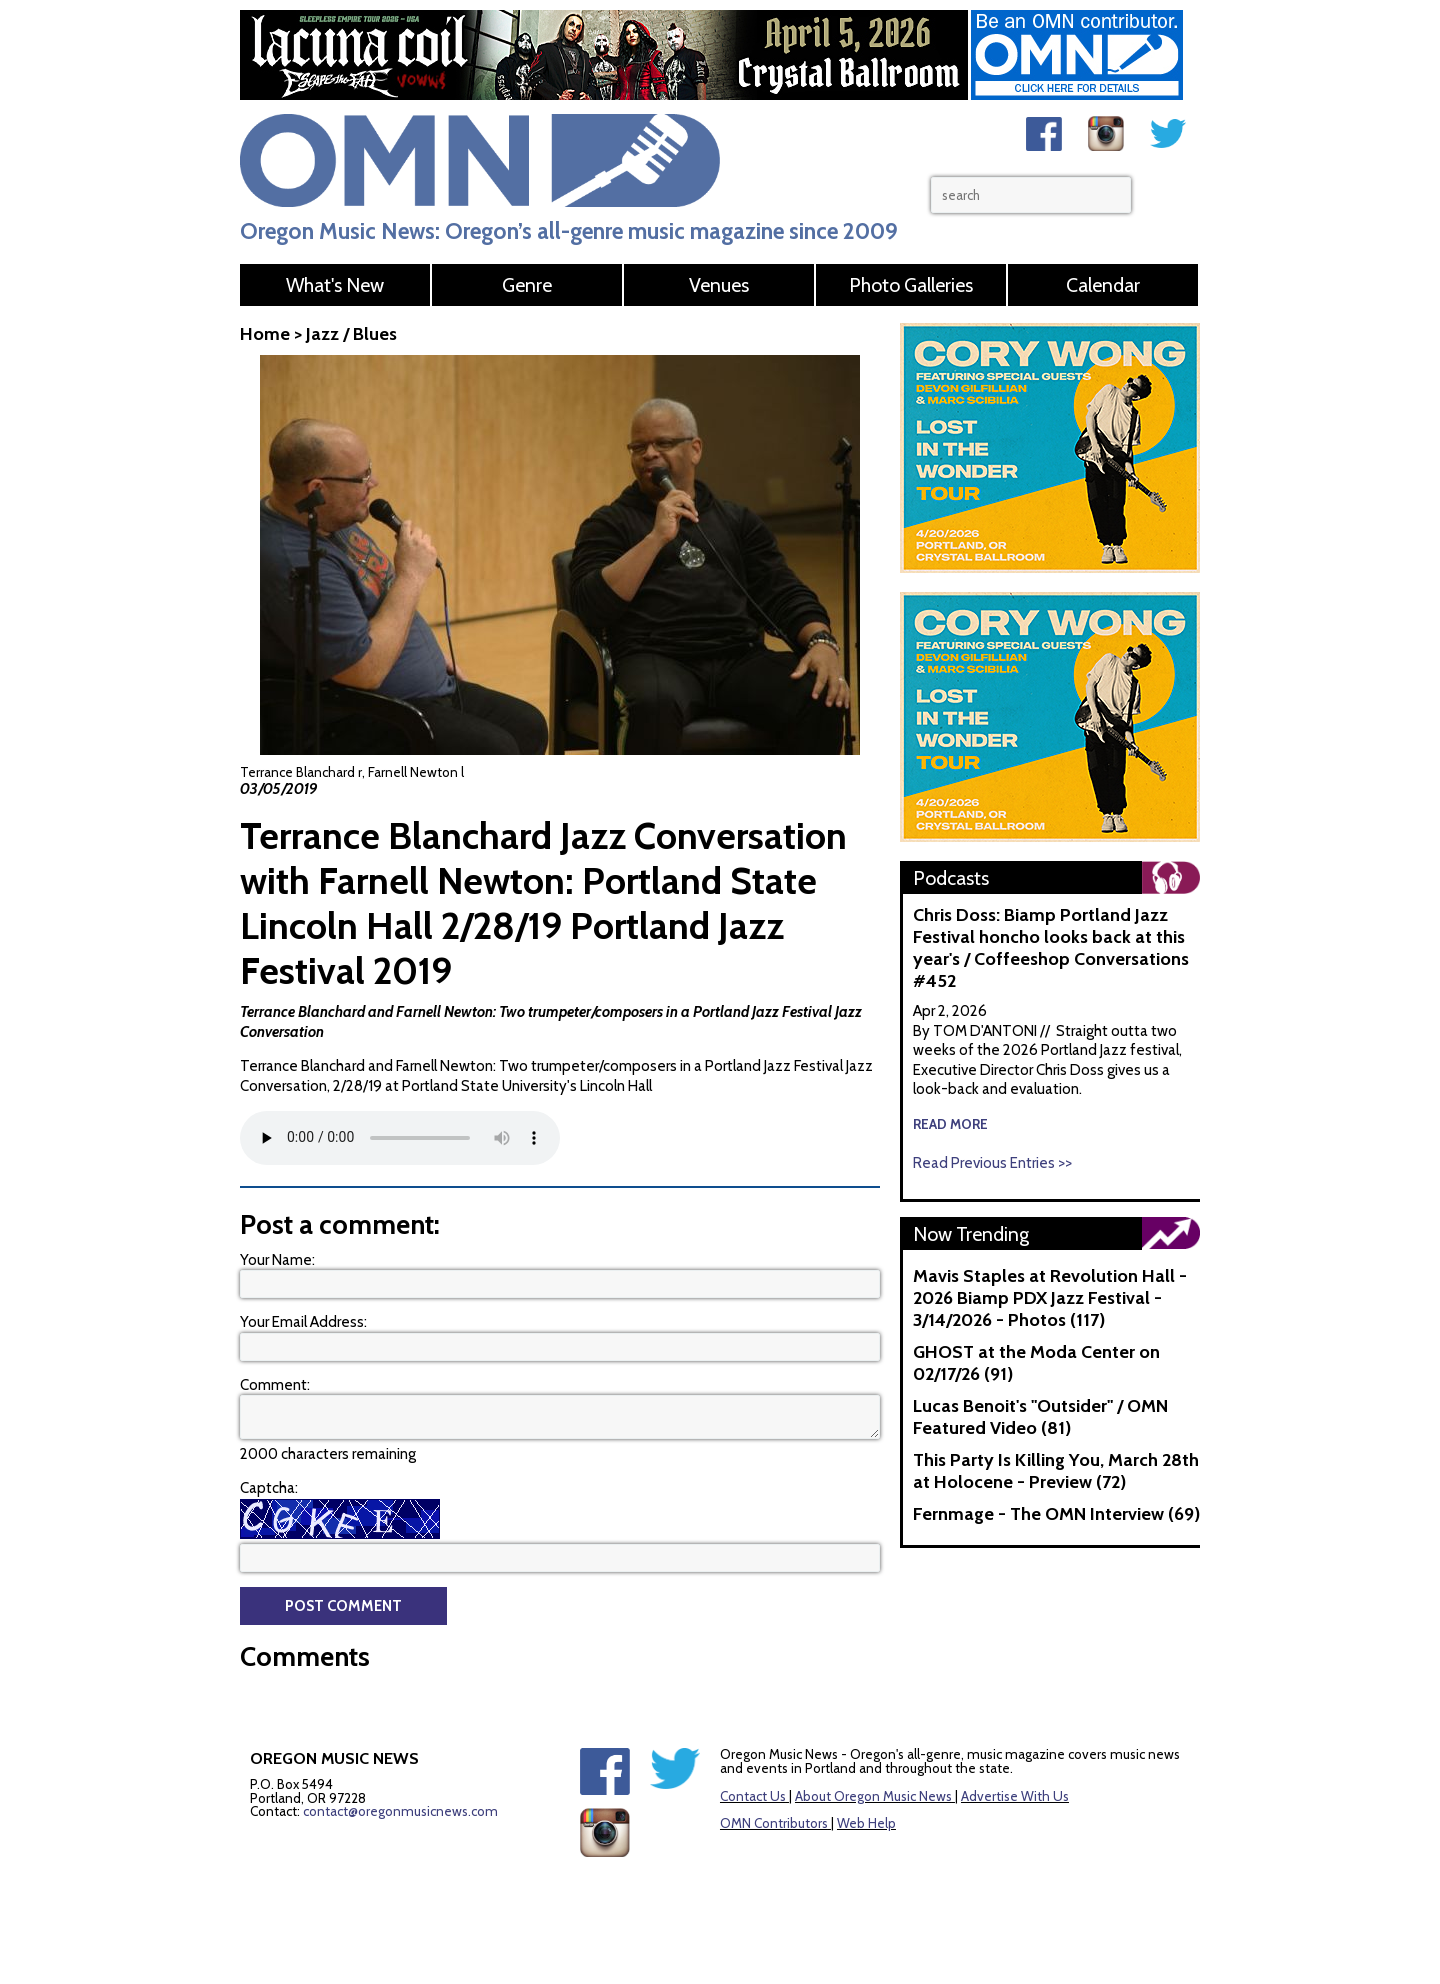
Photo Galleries (911, 285)
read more (950, 1124)
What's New (335, 285)
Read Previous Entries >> (992, 1163)
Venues (719, 285)
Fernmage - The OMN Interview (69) (1056, 1514)
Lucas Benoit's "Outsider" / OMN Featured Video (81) (1040, 1417)
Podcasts (951, 878)
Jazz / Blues (351, 334)
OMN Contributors (774, 1823)
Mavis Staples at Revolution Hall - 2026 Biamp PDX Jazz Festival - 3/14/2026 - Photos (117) (1050, 1298)
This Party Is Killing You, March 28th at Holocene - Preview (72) (1056, 1471)
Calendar (1103, 285)
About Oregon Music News (873, 1796)
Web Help (866, 1823)
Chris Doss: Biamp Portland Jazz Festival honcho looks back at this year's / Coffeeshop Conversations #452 (1051, 948)
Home (265, 334)
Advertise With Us (1015, 1796)
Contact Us (753, 1796)
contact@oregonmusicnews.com (400, 1811)
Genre (527, 285)
